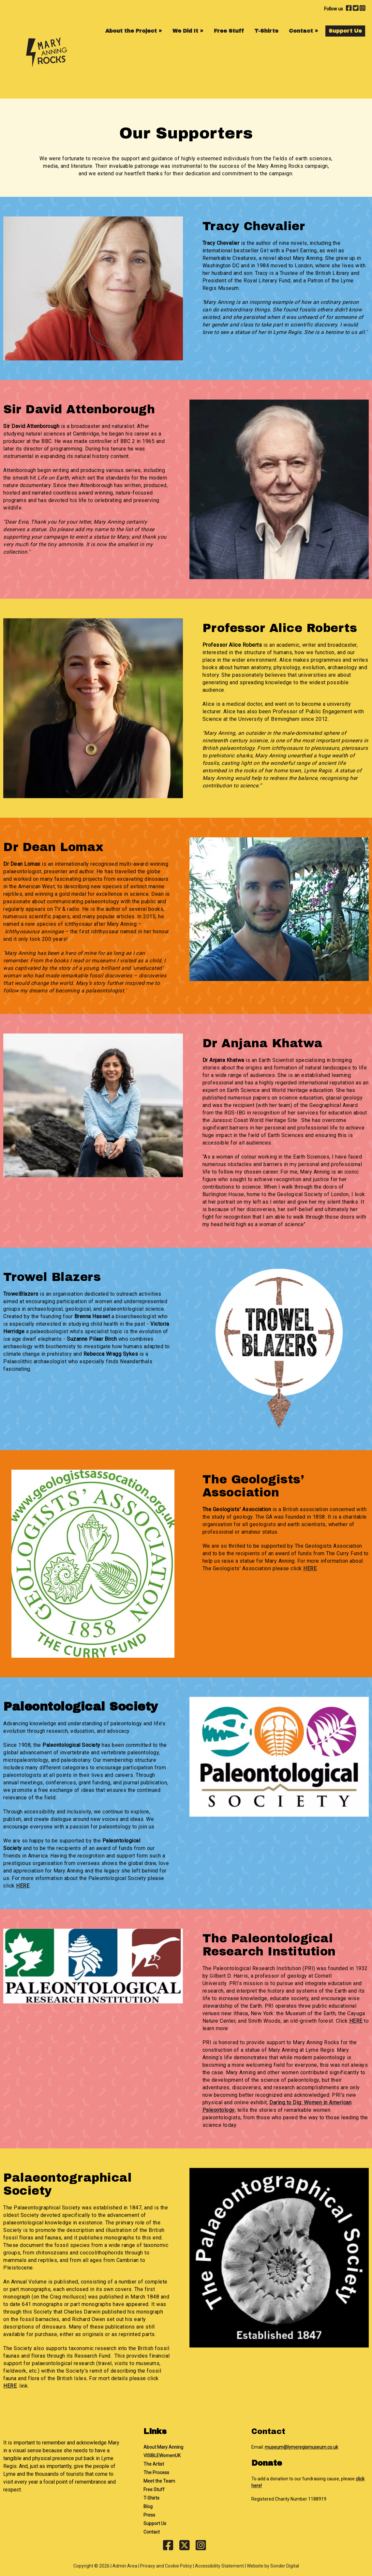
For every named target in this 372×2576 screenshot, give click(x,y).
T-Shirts (266, 31)
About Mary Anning (163, 2447)
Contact (303, 31)
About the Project (133, 31)
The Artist (153, 2464)
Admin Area (124, 2565)
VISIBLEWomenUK (162, 2455)
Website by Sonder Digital (273, 2565)
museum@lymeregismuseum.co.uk (301, 2447)
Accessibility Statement (219, 2565)
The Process (156, 2472)
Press (149, 2515)
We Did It (187, 31)
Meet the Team (159, 2481)
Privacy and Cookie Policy (166, 2565)
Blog (148, 2506)
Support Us (345, 31)
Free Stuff (229, 31)
